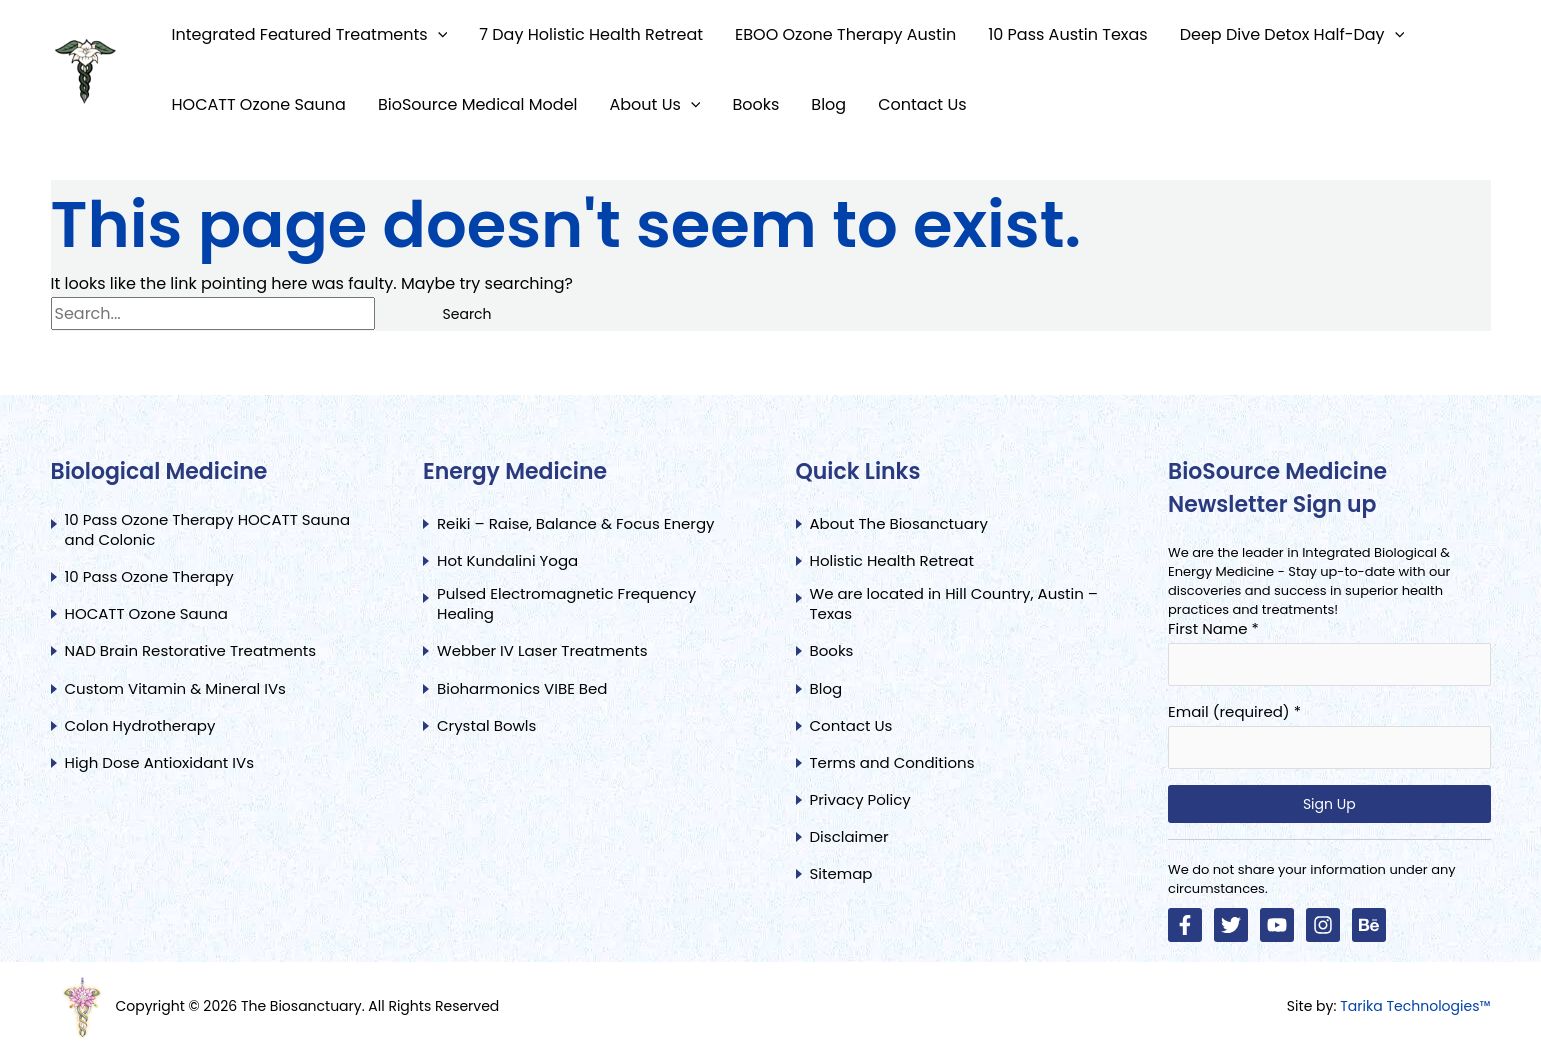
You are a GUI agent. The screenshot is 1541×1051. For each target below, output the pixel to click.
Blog (826, 689)
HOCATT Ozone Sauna (147, 614)
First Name (1213, 629)
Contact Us (853, 726)
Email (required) (1234, 712)
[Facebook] (1185, 925)
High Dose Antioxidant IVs (160, 763)
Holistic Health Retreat (892, 561)
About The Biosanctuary (899, 524)
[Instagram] (1323, 925)
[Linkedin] (1369, 925)
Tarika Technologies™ (1415, 1006)
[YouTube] (1277, 925)
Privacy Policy (860, 800)
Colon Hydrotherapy (140, 726)
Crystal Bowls (486, 726)
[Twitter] (1231, 925)
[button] (438, 35)
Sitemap (841, 874)
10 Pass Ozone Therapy (149, 577)
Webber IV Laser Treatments (542, 651)
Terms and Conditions (892, 763)
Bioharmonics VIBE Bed (522, 689)
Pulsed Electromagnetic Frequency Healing (566, 604)
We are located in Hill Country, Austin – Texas (954, 604)
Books (832, 651)
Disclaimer (849, 837)
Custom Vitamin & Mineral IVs (175, 689)
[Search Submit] (399, 314)
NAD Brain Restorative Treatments (191, 651)
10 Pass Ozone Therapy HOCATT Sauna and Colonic (208, 530)
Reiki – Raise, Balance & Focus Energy (576, 524)
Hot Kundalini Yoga (507, 561)
